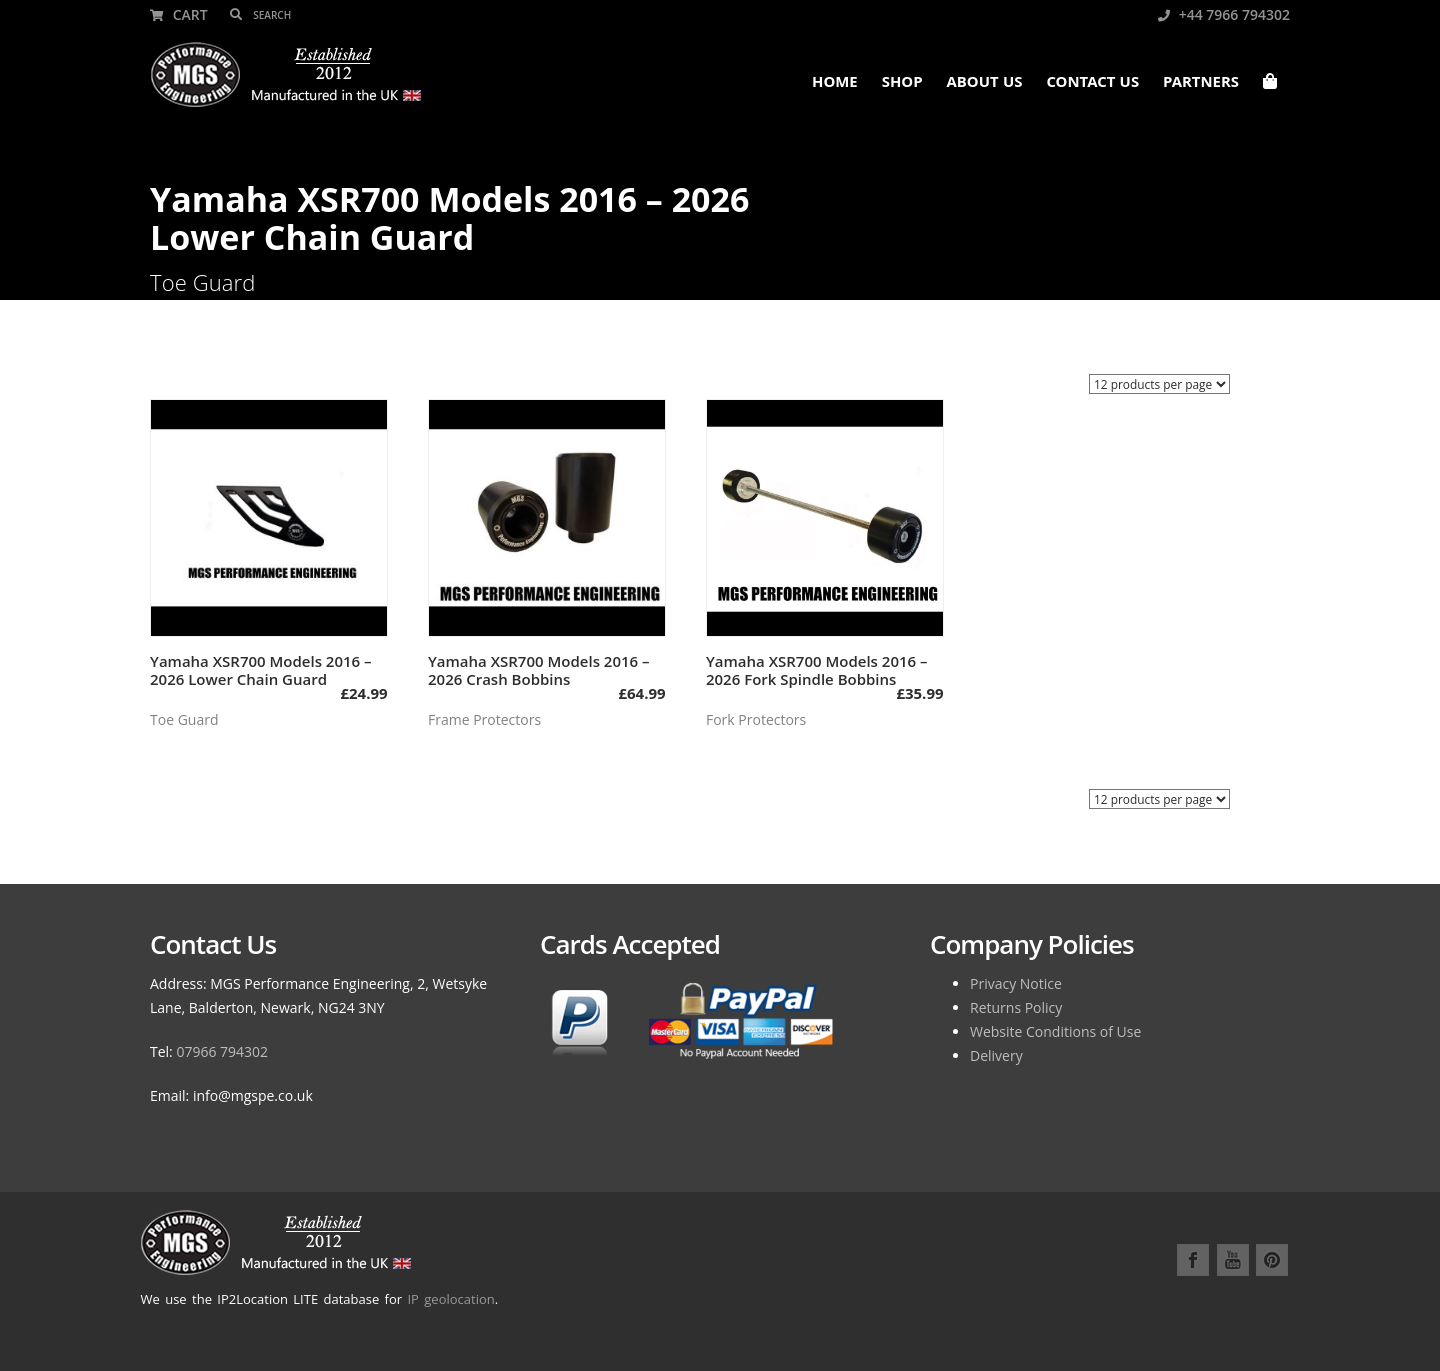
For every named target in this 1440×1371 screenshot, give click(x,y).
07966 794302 (222, 1051)
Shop (902, 84)
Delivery (996, 1055)
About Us (985, 84)
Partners (1201, 84)
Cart (179, 14)
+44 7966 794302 (1224, 14)
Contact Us (1092, 84)
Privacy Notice (1016, 983)
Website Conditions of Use (1055, 1031)
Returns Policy (1016, 1007)
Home (835, 84)
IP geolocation (450, 1299)
